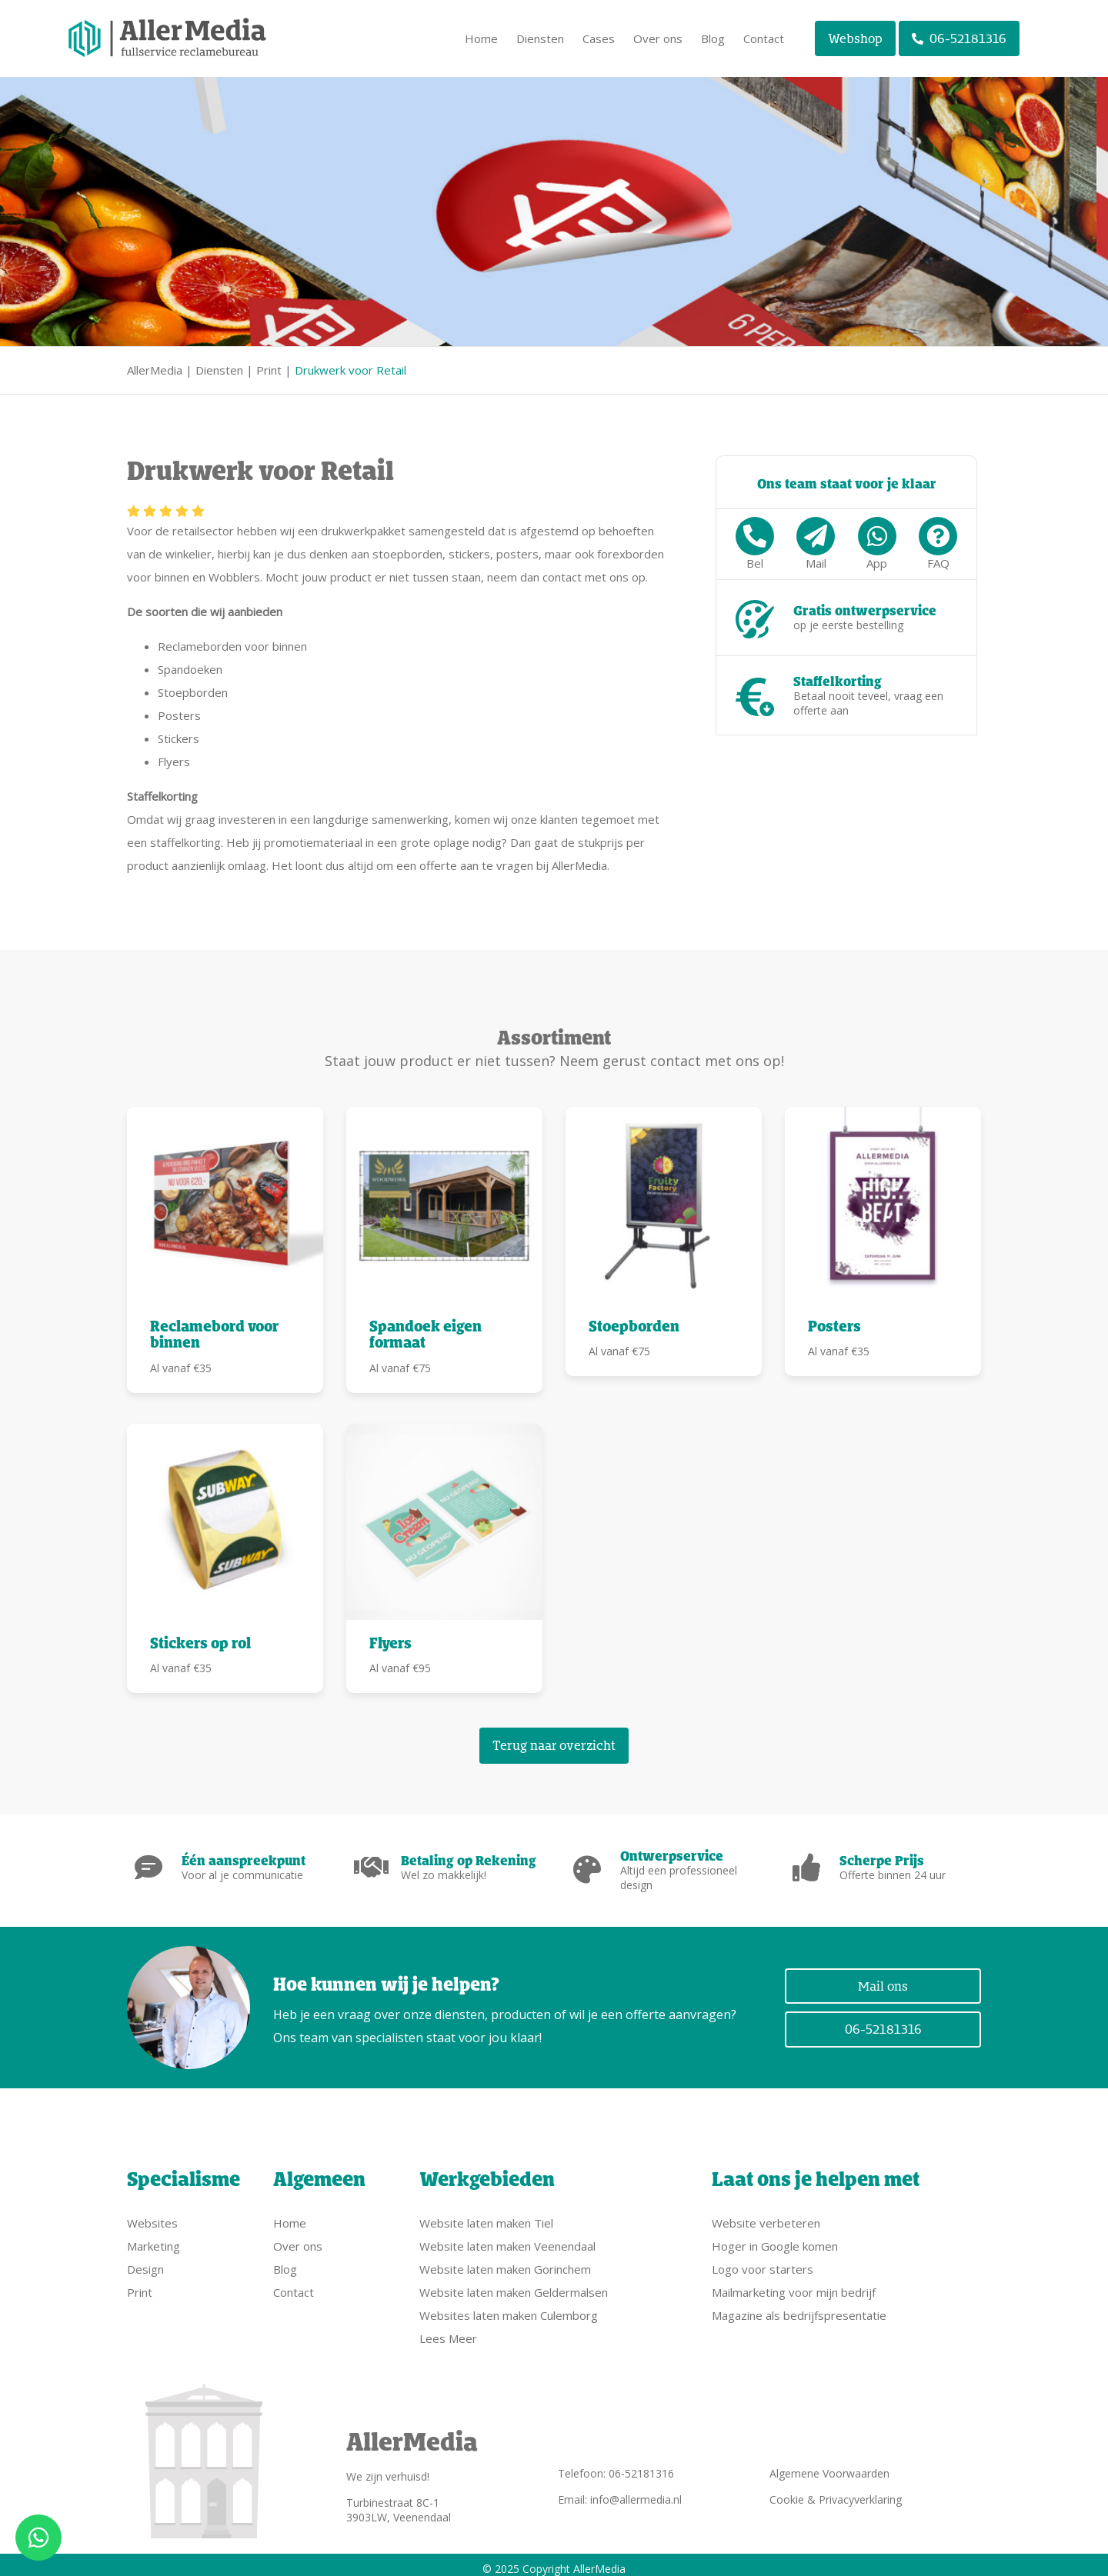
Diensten (540, 38)
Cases (598, 38)
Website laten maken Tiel (486, 2215)
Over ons (657, 38)
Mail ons (883, 1982)
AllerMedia (154, 370)
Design (145, 2261)
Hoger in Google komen (775, 2238)
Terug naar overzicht (554, 1745)
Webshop (855, 38)
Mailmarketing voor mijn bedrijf (794, 2284)
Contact (763, 38)
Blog (713, 38)
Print (269, 370)
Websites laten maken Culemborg (508, 2307)
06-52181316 (959, 38)
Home (481, 38)
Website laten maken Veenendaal (507, 2238)
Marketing (153, 2238)
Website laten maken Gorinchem (505, 2261)
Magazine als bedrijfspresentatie (799, 2307)
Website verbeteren (766, 2215)
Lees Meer (448, 2330)
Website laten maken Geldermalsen (513, 2284)
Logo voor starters (762, 2261)
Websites (152, 2215)
